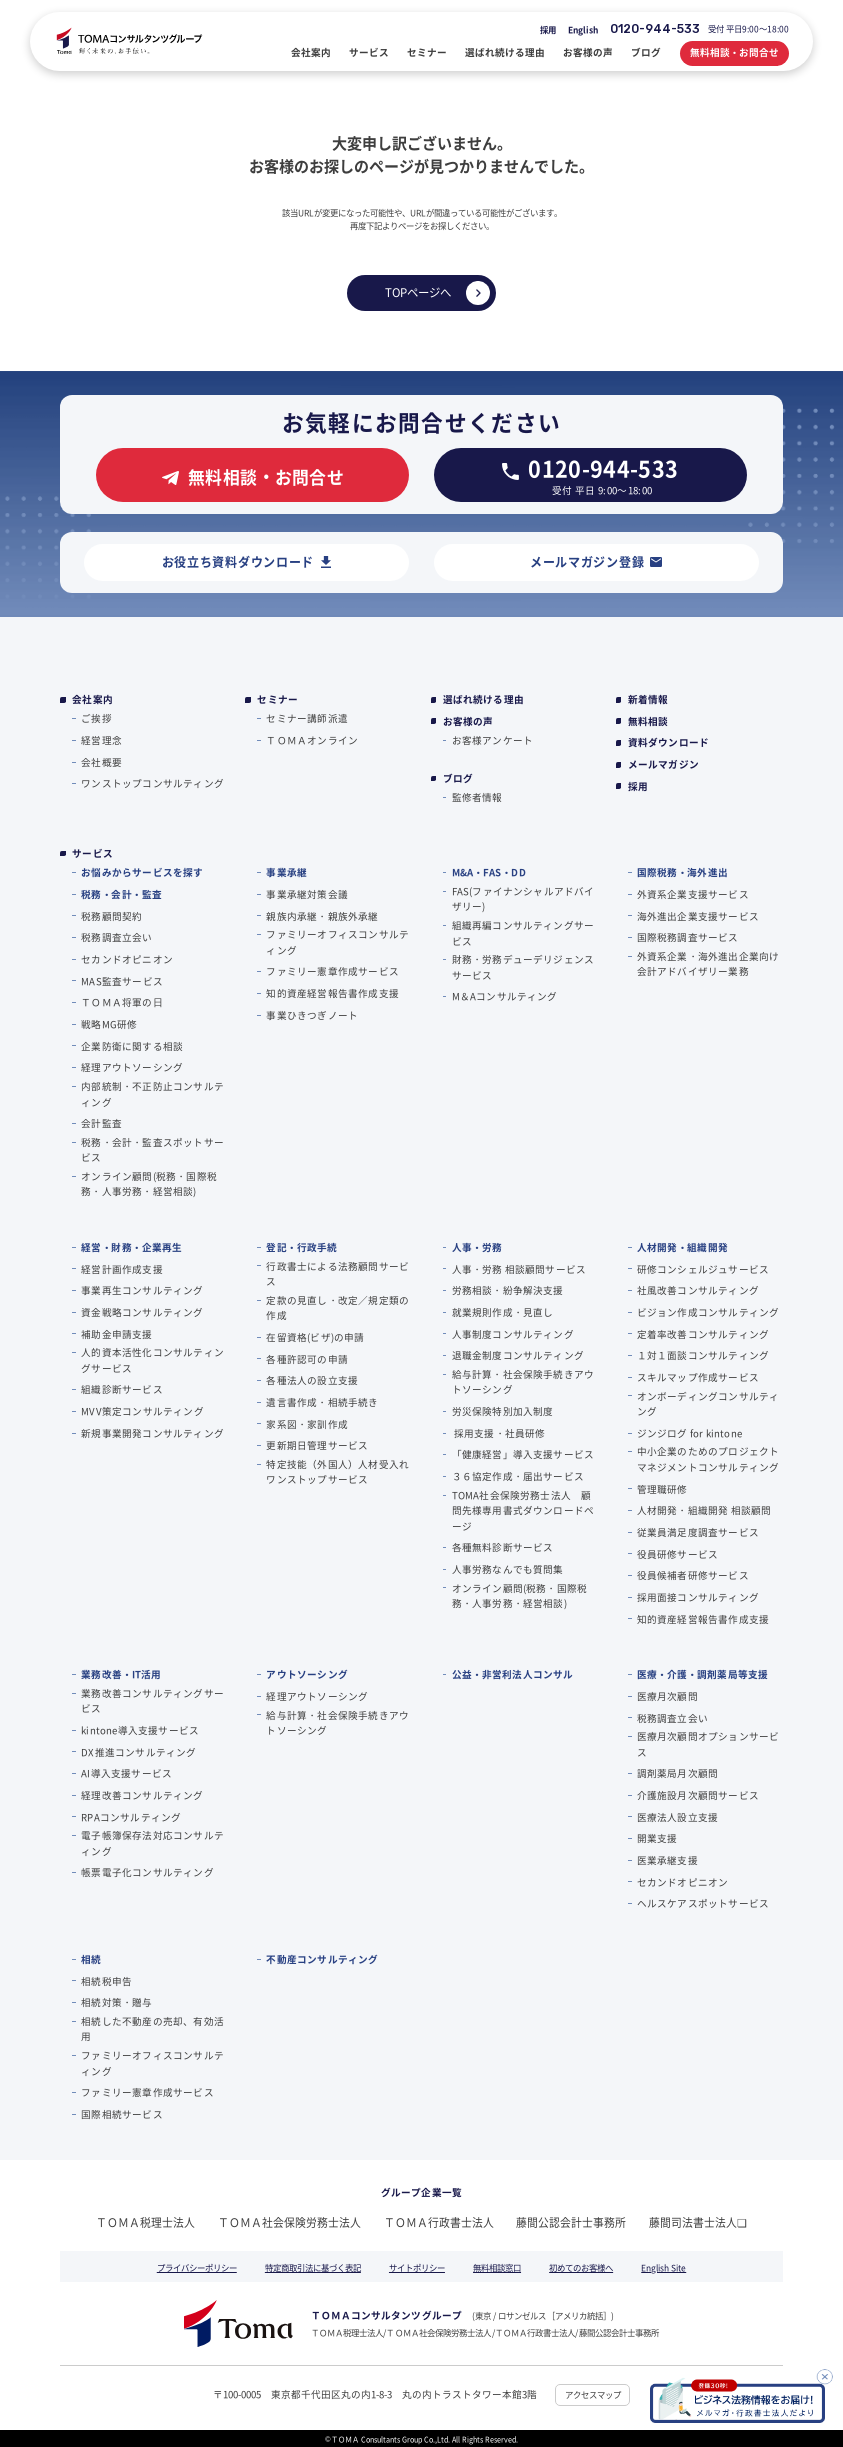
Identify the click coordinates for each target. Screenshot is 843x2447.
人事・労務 (477, 1247)
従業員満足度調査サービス (698, 1532)
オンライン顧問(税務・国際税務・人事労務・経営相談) (149, 1183)
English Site (663, 2267)
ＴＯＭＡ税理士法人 (145, 2222)
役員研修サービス (678, 1554)
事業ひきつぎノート (312, 1015)
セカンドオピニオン (127, 959)
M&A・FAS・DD (489, 872)
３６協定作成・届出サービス (518, 1476)
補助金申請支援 (116, 1334)
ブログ (458, 778)
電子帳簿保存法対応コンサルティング (152, 1842)
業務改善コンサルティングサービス (152, 1700)
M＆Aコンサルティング (505, 996)
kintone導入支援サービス (140, 1730)
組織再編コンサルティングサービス (523, 932)
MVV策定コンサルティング (142, 1411)
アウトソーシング (307, 1674)
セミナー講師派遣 (307, 718)
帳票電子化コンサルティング (147, 1872)
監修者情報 (477, 797)
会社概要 (101, 762)
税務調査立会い (116, 937)
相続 (91, 1959)
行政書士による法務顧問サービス (337, 1273)
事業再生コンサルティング (142, 1290)
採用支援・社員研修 (499, 1433)
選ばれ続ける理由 (484, 699)
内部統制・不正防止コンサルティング (152, 1093)
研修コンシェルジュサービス (703, 1269)
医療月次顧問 (667, 1696)
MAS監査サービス (122, 981)
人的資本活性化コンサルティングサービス (152, 1359)
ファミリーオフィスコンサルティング (337, 941)
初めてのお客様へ (581, 2267)
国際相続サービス (122, 2114)
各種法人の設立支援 (312, 1380)
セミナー (277, 699)
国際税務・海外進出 (682, 872)
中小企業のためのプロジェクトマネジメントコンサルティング (708, 1458)
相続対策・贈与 (116, 2002)
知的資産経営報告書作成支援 (332, 993)
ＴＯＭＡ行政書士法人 (439, 2222)
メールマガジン (663, 764)
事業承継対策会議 (307, 894)
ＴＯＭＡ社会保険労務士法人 (289, 2222)
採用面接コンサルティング (698, 1597)
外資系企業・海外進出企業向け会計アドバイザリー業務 (708, 963)
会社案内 (92, 699)
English (583, 29)
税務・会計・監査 (121, 894)
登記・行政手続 (301, 1247)
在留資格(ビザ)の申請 (315, 1337)
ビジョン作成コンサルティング (708, 1312)
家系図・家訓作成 (307, 1424)
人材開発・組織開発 (682, 1247)
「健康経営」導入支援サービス (523, 1454)
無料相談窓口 (497, 2267)
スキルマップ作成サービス (698, 1377)
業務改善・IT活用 (121, 1674)
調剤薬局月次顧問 (678, 1773)
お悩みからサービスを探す (142, 872)
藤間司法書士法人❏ (698, 2222)
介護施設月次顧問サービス (698, 1795)
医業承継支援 (667, 1860)
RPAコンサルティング (131, 1817)
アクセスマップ (593, 2394)
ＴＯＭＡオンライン (312, 740)
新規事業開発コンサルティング (152, 1433)
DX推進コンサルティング (138, 1752)
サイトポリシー (417, 2267)
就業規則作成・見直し (503, 1312)
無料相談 (648, 721)
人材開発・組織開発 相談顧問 (704, 1510)
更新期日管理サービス (317, 1445)
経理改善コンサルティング (142, 1795)
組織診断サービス (122, 1389)
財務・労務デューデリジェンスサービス (523, 966)
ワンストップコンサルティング (152, 783)
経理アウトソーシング (132, 1067)
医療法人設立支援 (678, 1817)
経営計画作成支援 (122, 1269)
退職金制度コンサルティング (518, 1355)
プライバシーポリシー (197, 2267)
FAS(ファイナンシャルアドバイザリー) (523, 898)
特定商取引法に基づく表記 (313, 2267)
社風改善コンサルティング (698, 1290)
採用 (548, 29)
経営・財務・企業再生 (131, 1247)
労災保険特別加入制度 (503, 1411)
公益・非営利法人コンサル (513, 1674)
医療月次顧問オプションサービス (708, 1743)
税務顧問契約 (111, 916)
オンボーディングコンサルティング (708, 1403)
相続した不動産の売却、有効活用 (152, 2028)
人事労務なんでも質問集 (508, 1569)
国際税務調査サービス (688, 937)
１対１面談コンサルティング (703, 1355)
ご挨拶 (96, 718)
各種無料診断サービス (503, 1547)
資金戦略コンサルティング (142, 1312)
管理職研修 (662, 1489)
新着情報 (648, 699)
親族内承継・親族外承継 (322, 916)
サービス (92, 853)
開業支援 (657, 1838)
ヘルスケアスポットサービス (703, 1903)
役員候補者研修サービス (693, 1575)
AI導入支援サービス (126, 1773)
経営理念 (101, 740)
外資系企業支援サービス (693, 894)
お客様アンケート (493, 740)
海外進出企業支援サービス (698, 916)
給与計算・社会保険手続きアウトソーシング (523, 1381)
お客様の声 (468, 721)
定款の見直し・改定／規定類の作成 (337, 1307)
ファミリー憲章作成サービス (332, 971)
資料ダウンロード (669, 742)
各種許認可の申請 (307, 1359)
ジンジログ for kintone (689, 1433)
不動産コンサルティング (322, 1959)
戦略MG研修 (109, 1024)
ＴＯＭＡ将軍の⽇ (122, 1002)
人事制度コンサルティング (513, 1334)
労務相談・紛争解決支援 (508, 1290)
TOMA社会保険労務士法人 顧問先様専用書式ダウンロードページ (523, 1510)
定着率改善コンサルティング (703, 1334)
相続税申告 (106, 1981)
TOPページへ (418, 292)
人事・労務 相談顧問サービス (519, 1269)
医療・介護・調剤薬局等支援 (703, 1674)
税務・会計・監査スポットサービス (152, 1149)
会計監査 (101, 1123)
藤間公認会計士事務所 (571, 2222)
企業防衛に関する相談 (132, 1046)
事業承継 (286, 872)
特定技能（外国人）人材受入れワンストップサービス (337, 1471)
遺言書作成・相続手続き (322, 1402)
